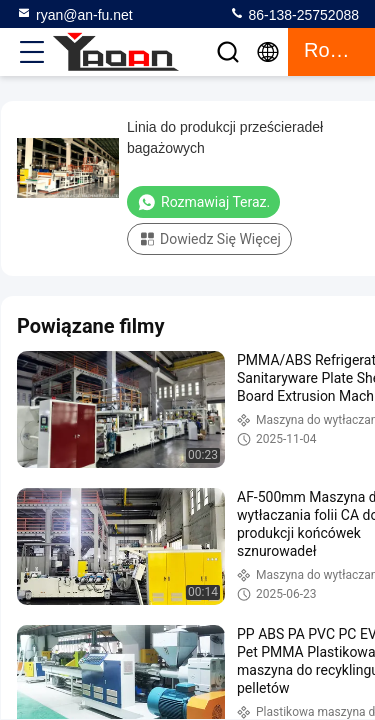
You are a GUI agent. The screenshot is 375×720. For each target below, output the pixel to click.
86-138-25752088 (294, 14)
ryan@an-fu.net (74, 14)
